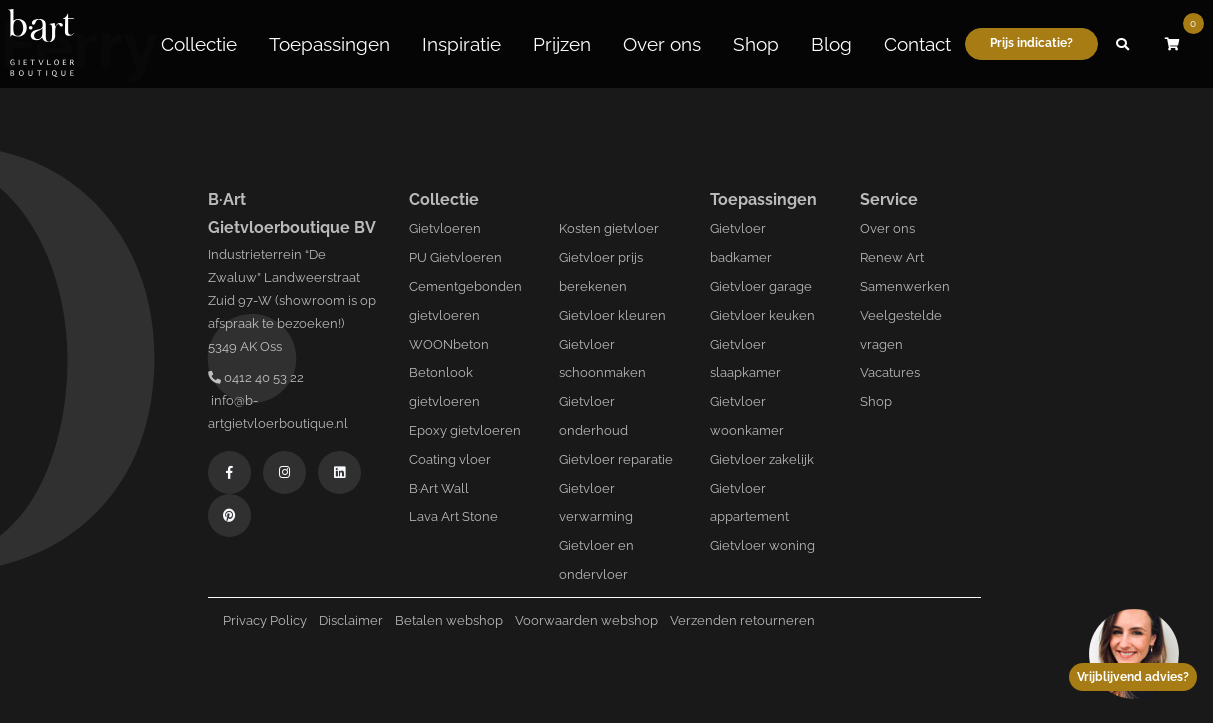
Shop (756, 43)
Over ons (662, 43)
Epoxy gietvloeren (465, 430)
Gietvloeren (445, 228)
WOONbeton (449, 344)
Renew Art (892, 257)
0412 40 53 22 (256, 377)
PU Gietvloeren (455, 257)
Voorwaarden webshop (586, 620)
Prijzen (562, 43)
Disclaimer (351, 620)
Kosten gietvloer (609, 228)
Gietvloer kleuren (612, 315)
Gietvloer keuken (762, 315)
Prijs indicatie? (1031, 42)
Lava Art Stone (453, 516)
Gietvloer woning (762, 545)
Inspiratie (461, 43)
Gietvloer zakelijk (762, 459)
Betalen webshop (449, 620)
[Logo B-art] (41, 43)
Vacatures (890, 372)
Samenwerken (905, 286)
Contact (917, 43)
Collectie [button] (199, 43)
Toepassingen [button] (329, 43)
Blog (831, 43)
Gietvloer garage (761, 286)
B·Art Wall (439, 488)
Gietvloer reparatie (616, 459)
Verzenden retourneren (742, 620)
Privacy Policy (265, 620)
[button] (1123, 43)
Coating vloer (450, 459)
